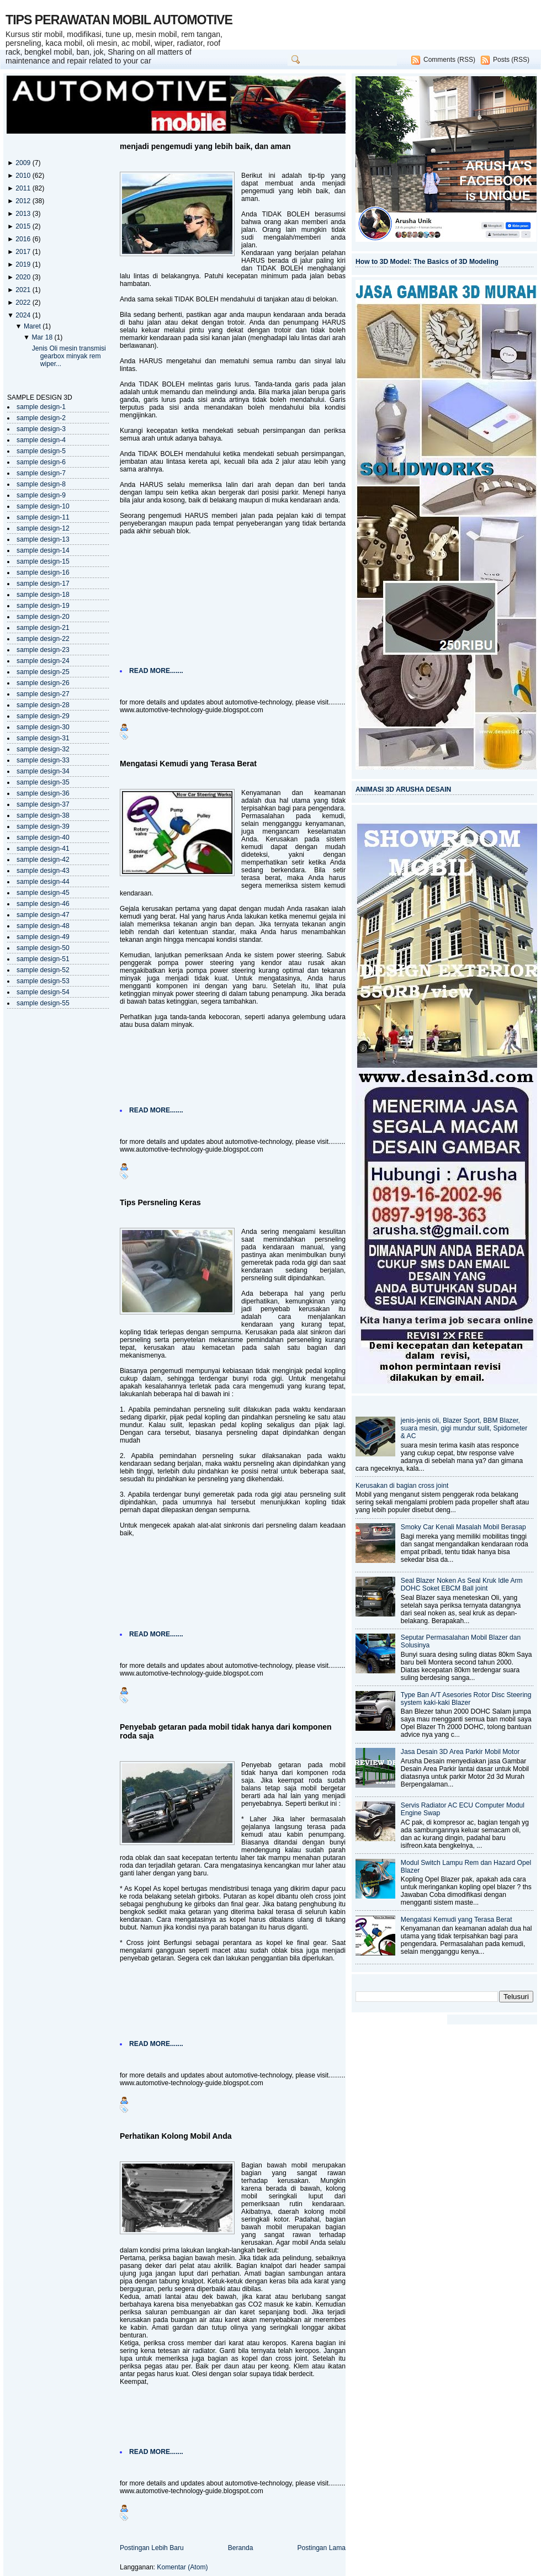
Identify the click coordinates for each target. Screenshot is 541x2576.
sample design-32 (43, 749)
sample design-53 (43, 981)
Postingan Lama (321, 2548)
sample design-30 (43, 727)
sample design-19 (43, 605)
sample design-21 (43, 628)
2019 (23, 264)
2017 (23, 252)
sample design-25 (43, 672)
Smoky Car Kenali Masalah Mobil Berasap (463, 1527)
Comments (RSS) (449, 59)
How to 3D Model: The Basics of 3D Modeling (427, 262)
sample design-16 (43, 572)
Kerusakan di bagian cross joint (402, 1486)
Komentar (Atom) (182, 2567)
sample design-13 (43, 539)
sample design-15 (43, 561)
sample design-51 (43, 959)
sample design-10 (43, 506)
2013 (23, 214)
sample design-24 (43, 661)
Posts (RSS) (511, 59)
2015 (23, 226)
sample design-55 (43, 1003)
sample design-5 (41, 451)
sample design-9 (41, 495)
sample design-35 (43, 782)
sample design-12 (43, 528)
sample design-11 (43, 517)
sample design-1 (41, 407)
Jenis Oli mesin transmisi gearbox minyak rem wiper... (69, 356)
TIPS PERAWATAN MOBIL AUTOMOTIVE (119, 20)
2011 (23, 188)
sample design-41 (43, 848)
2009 (23, 163)
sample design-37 (43, 804)
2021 (23, 290)
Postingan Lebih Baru (152, 2548)
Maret (33, 326)
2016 (23, 239)
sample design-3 (41, 429)
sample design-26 (43, 683)
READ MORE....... (156, 671)
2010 (23, 175)
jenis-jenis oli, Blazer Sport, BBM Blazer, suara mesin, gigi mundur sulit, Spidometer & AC (464, 1428)
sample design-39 (43, 826)
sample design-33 (43, 760)
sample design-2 (41, 418)
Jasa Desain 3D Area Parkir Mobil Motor (460, 1752)
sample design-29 (43, 716)
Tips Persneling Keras (160, 1202)
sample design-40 (43, 837)
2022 (23, 302)
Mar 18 (42, 337)
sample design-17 (43, 583)
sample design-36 (43, 793)
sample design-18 (43, 594)
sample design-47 (43, 915)
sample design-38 (43, 815)
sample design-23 (43, 650)
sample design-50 (43, 948)
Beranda (240, 2548)
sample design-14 (43, 550)
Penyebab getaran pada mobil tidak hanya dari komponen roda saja (226, 1731)
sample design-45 (43, 893)
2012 (23, 201)
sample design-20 (43, 617)
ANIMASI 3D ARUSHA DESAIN (403, 789)
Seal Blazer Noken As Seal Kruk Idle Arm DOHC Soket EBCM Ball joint (462, 1584)
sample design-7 (41, 473)
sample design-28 (43, 705)
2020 (23, 277)
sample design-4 (41, 440)
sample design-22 (43, 639)
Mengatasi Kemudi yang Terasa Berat (188, 763)
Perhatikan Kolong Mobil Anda (176, 2136)
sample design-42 (43, 859)
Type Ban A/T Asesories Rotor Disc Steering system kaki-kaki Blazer (466, 1698)
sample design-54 (43, 992)
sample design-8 (41, 484)
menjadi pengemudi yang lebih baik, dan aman (205, 146)
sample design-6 (41, 462)
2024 (23, 315)
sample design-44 (43, 882)
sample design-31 (43, 738)
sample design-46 (43, 904)
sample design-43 (43, 870)
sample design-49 (43, 937)
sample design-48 (43, 926)
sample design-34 (43, 771)
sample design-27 (43, 694)
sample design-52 (43, 970)
